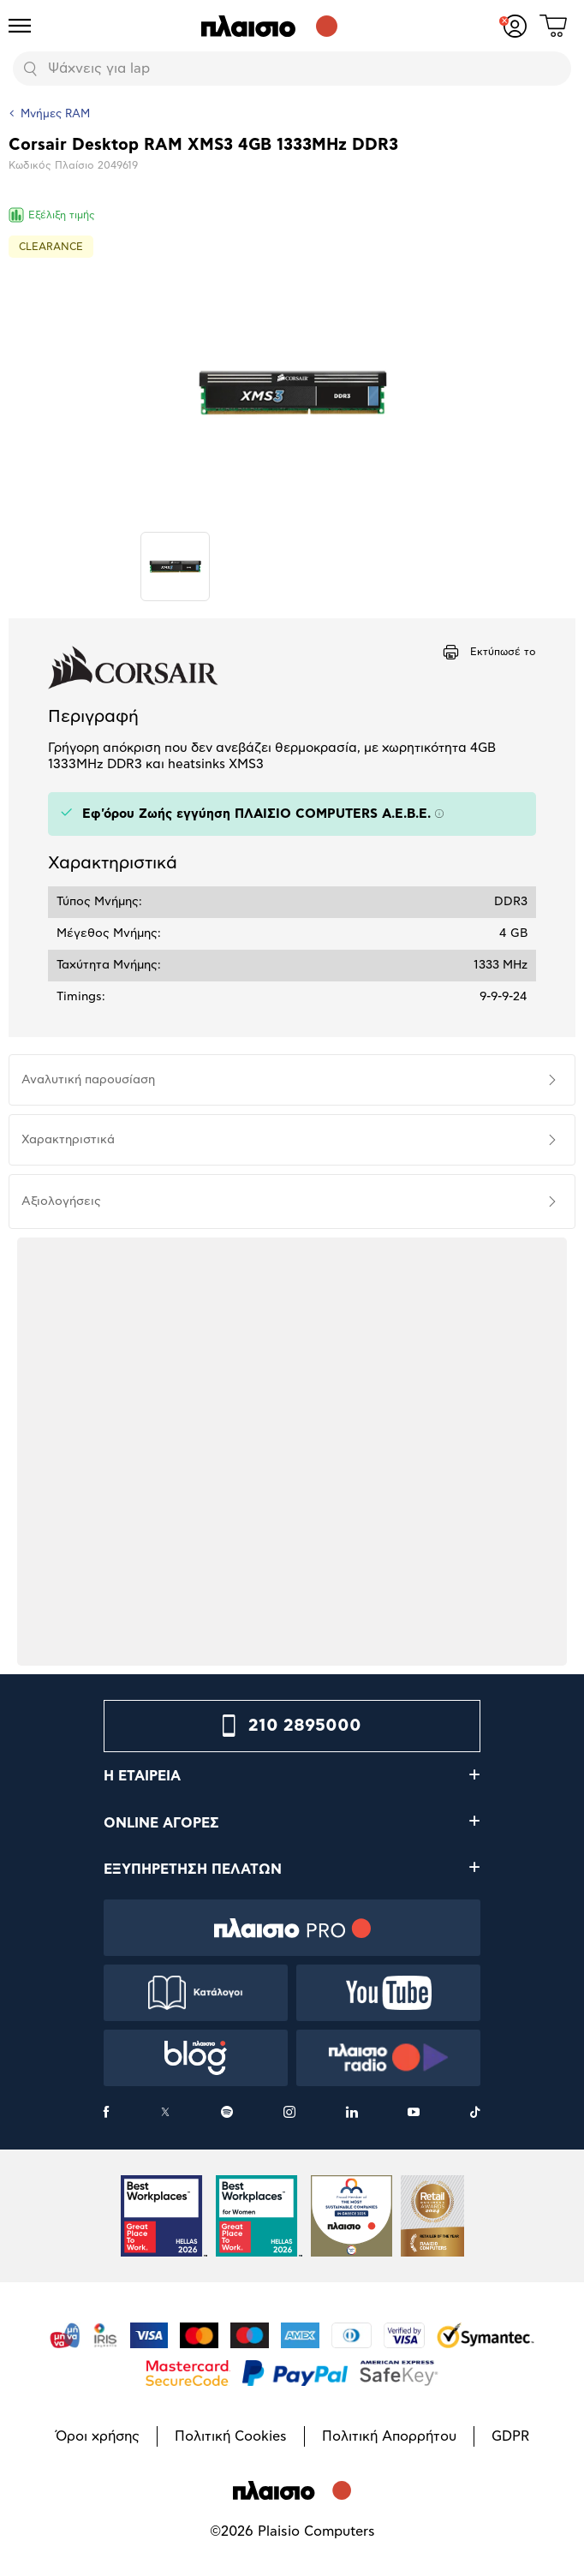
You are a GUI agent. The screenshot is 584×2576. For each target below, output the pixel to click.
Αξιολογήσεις (61, 1202)
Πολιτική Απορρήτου (389, 2436)
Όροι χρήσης (98, 2436)
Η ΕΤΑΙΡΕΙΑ (142, 1776)
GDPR (510, 2436)
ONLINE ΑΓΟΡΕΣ (161, 1823)
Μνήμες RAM (55, 114)
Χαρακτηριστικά (68, 1140)
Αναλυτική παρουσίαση (88, 1080)
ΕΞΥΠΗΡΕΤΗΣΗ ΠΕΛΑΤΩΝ (193, 1869)
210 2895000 (304, 1725)
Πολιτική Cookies (231, 2436)
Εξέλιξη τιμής (52, 215)
